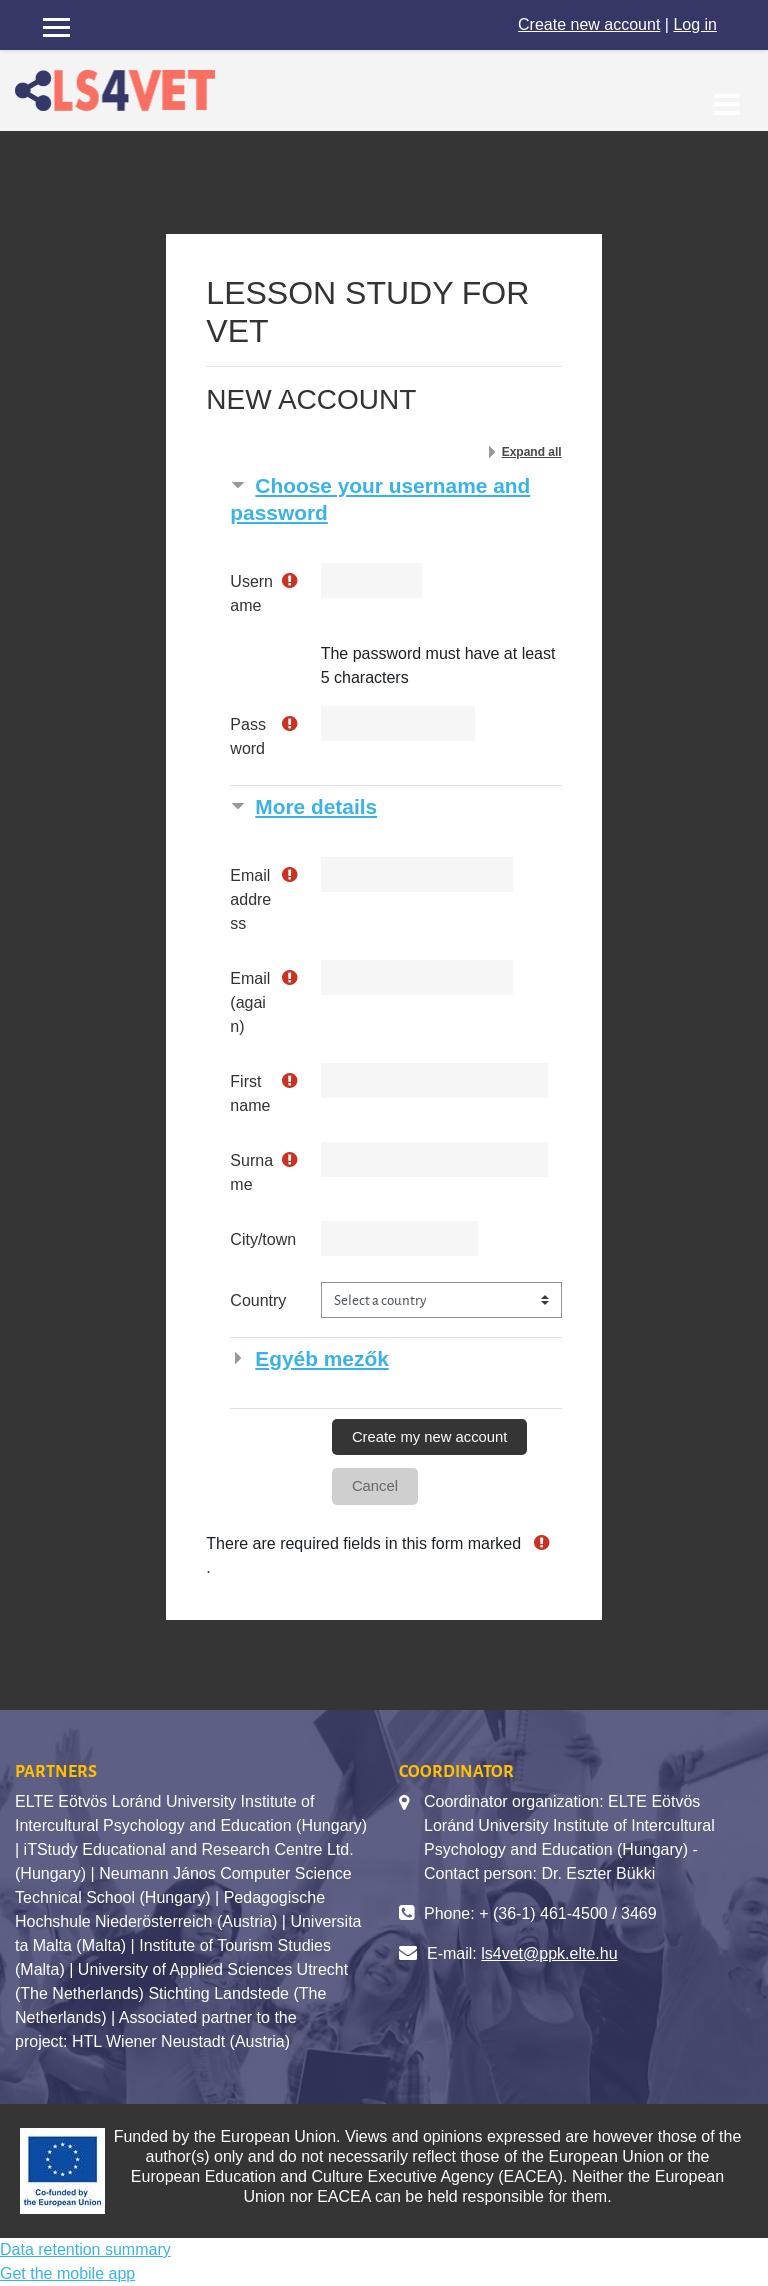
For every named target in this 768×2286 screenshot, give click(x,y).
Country (258, 1300)
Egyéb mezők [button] (321, 1358)
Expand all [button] (532, 452)
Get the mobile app (67, 2273)
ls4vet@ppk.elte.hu (549, 1953)
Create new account (589, 24)
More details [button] (316, 806)
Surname (251, 1172)
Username (251, 593)
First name (250, 1093)
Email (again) (250, 1002)
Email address (250, 899)
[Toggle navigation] (727, 93)
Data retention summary (85, 2249)
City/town (263, 1239)
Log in (695, 24)
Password (248, 736)
